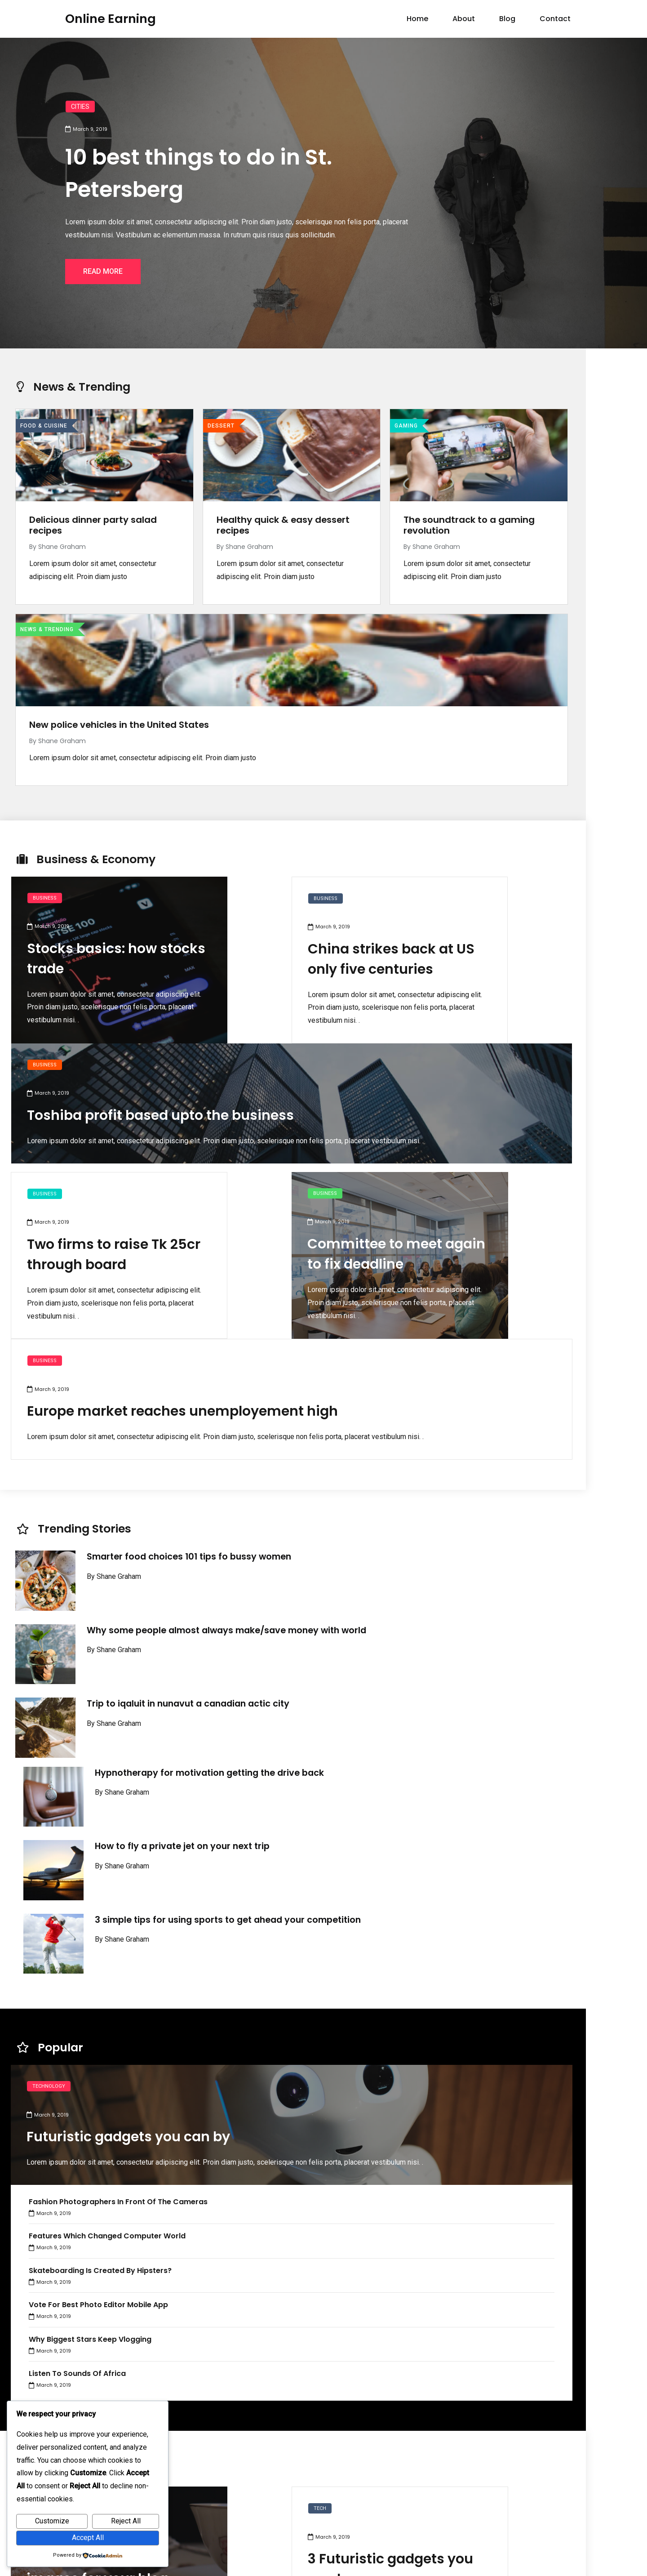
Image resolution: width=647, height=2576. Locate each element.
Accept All (88, 2537)
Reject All (126, 2521)
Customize (52, 2521)
